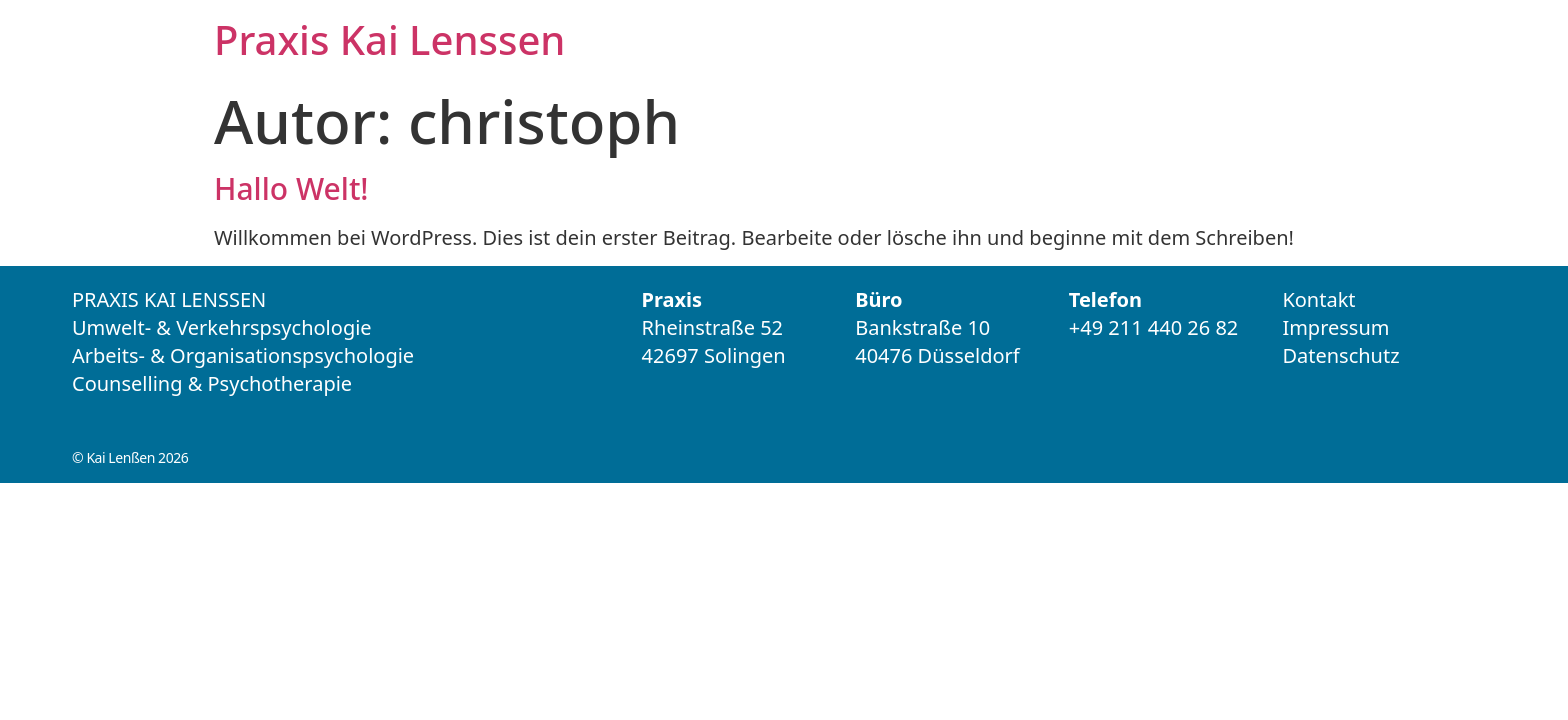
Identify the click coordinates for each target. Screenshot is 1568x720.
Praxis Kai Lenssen (389, 39)
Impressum (1335, 327)
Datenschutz (1340, 355)
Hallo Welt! (291, 188)
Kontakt (1318, 299)
